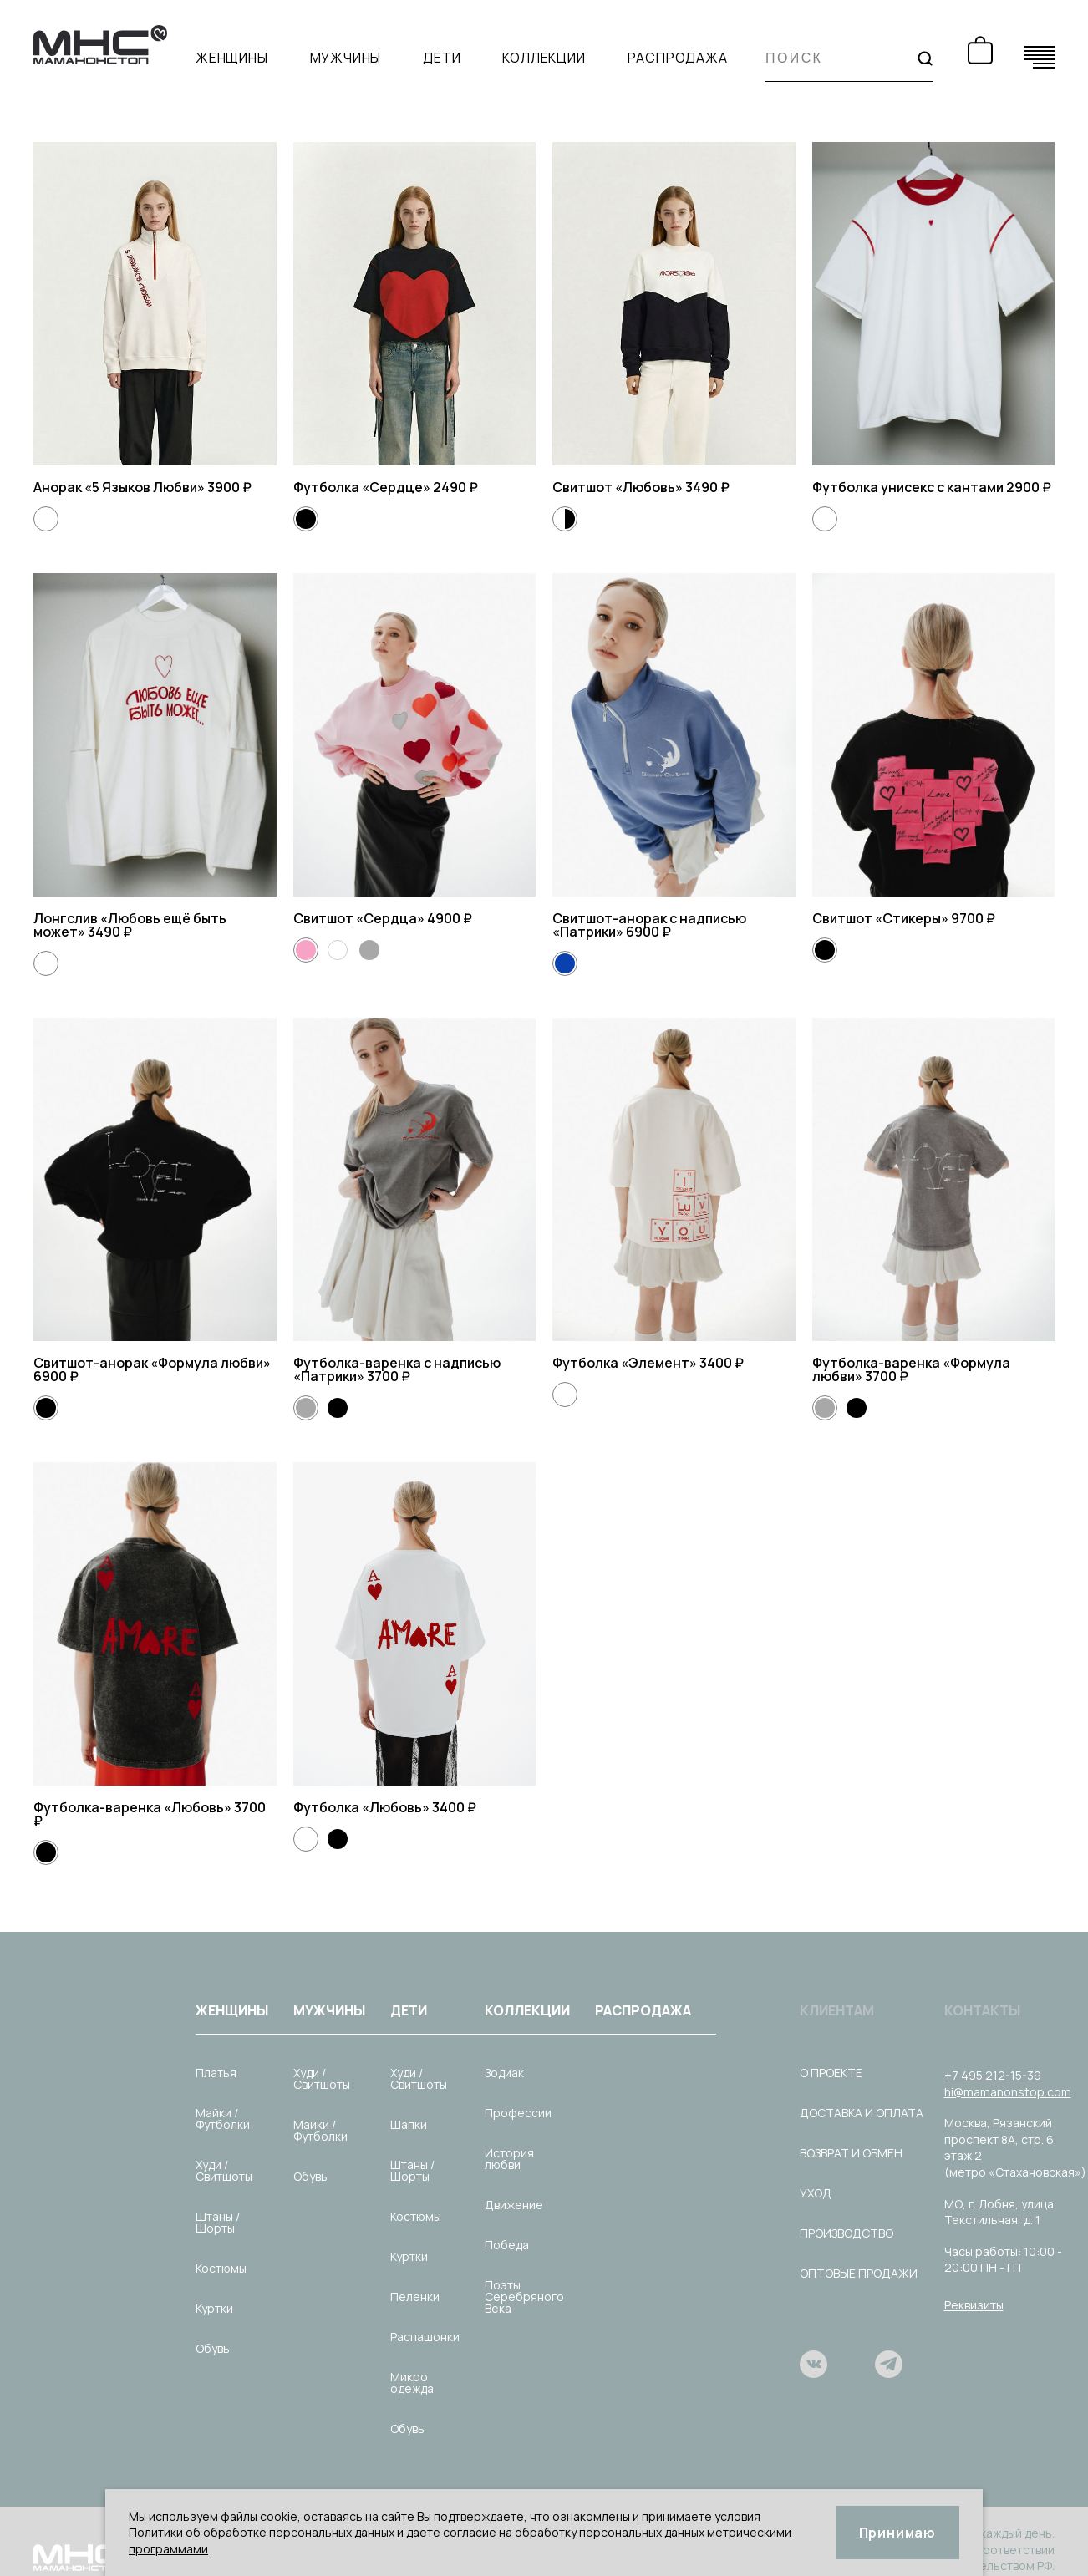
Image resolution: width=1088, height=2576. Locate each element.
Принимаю (897, 2532)
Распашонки (425, 2337)
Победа (507, 2245)
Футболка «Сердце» (363, 487)
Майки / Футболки (223, 2118)
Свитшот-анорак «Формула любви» (152, 1363)
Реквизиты (974, 2305)
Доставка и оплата (861, 2113)
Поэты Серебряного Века (524, 2296)
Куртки (214, 2308)
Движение (514, 2205)
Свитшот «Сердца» (360, 918)
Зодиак (504, 2073)
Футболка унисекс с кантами (909, 487)
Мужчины (346, 57)
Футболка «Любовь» (362, 1807)
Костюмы (221, 2268)
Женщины (232, 57)
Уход (815, 2193)
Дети (441, 57)
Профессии (518, 2113)
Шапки (408, 2124)
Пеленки (415, 2296)
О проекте (831, 2073)
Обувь (213, 2348)
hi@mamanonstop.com (1007, 2092)
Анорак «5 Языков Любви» (120, 487)
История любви (509, 2158)
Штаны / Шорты (218, 2222)
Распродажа (678, 57)
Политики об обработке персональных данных (261, 2532)
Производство (846, 2233)
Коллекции (543, 57)
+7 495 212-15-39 (992, 2075)
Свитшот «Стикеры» (881, 918)
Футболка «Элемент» (625, 1363)
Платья (216, 2073)
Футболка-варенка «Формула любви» (911, 1369)
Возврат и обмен (851, 2153)
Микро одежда (412, 2382)
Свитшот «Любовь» (618, 487)
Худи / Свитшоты (224, 2170)
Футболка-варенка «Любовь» (133, 1807)
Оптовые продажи (859, 2273)
